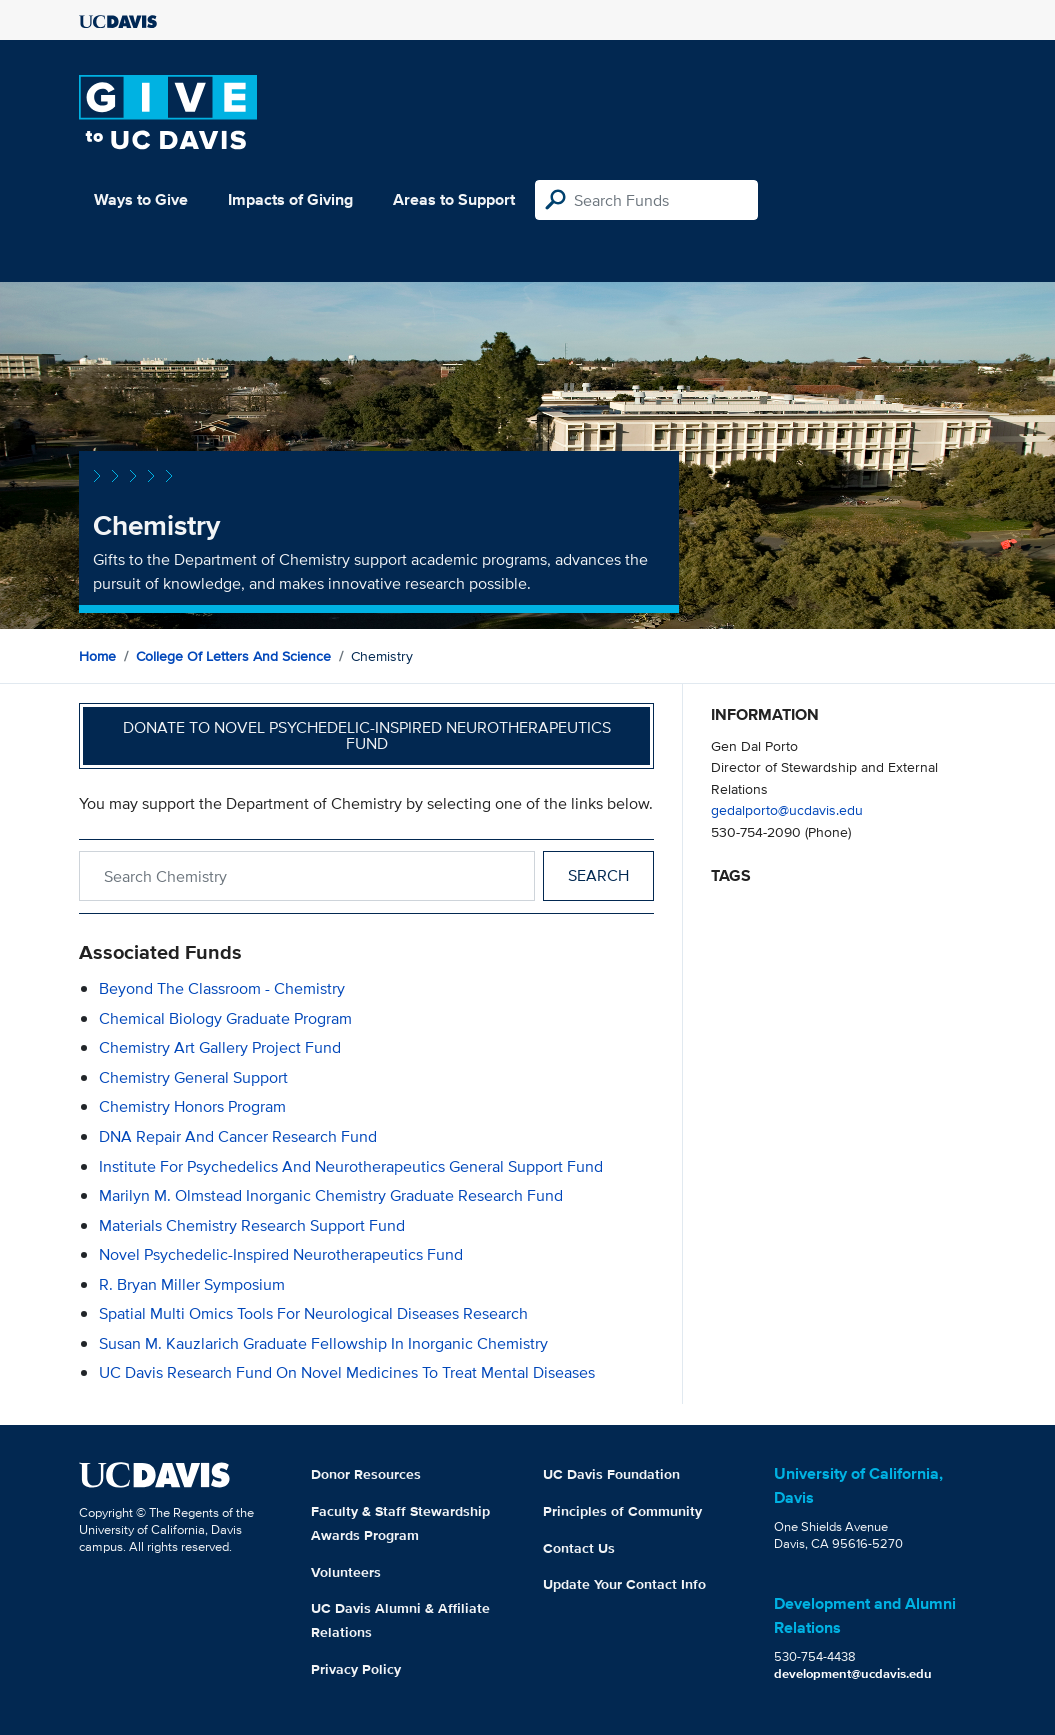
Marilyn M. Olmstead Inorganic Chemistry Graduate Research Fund (331, 1195)
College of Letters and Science (233, 656)
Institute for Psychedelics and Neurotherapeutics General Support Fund (351, 1166)
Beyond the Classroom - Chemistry (222, 988)
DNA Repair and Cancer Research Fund (238, 1136)
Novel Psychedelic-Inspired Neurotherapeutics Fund (281, 1254)
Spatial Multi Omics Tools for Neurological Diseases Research (313, 1313)
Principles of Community (622, 1511)
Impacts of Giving (290, 199)
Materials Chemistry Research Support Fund (252, 1225)
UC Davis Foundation (611, 1474)
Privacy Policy (356, 1669)
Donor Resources (366, 1474)
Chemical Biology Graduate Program (225, 1018)
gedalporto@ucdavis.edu (787, 809)
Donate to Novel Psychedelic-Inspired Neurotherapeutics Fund (367, 735)
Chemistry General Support (193, 1077)
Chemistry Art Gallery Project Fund (220, 1047)
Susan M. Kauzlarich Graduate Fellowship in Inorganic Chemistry (323, 1343)
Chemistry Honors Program (192, 1106)
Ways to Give (141, 199)
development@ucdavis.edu (853, 1673)
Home (97, 656)
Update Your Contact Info (624, 1584)
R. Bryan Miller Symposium (192, 1284)
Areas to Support (454, 199)
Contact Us (579, 1548)
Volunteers (346, 1572)
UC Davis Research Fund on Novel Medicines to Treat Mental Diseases (347, 1372)
